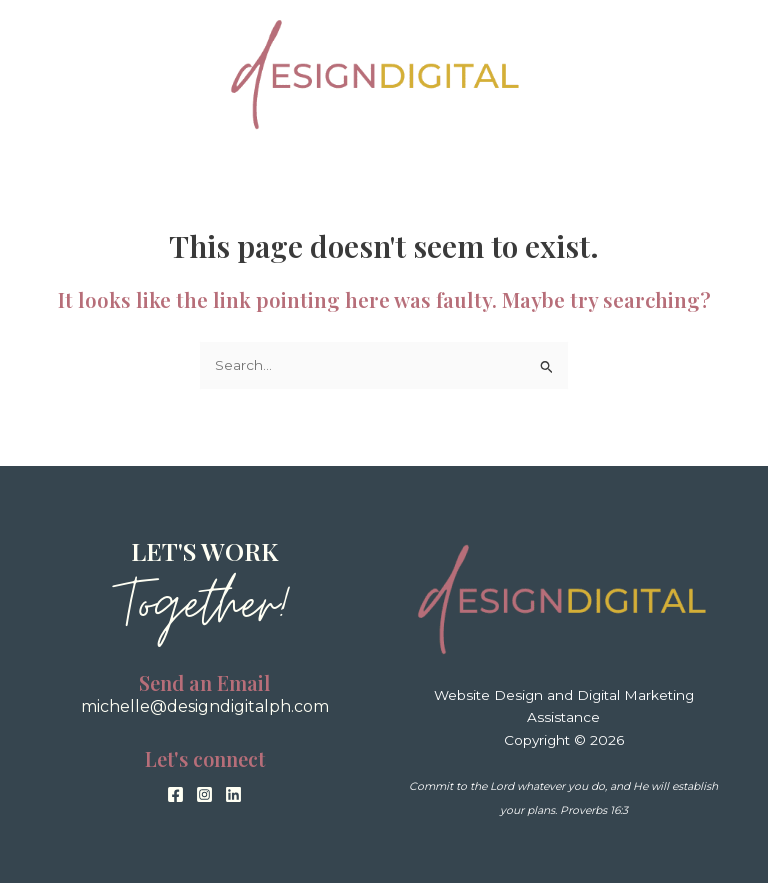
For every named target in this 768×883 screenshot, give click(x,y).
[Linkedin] (233, 794)
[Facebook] (175, 794)
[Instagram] (204, 794)
